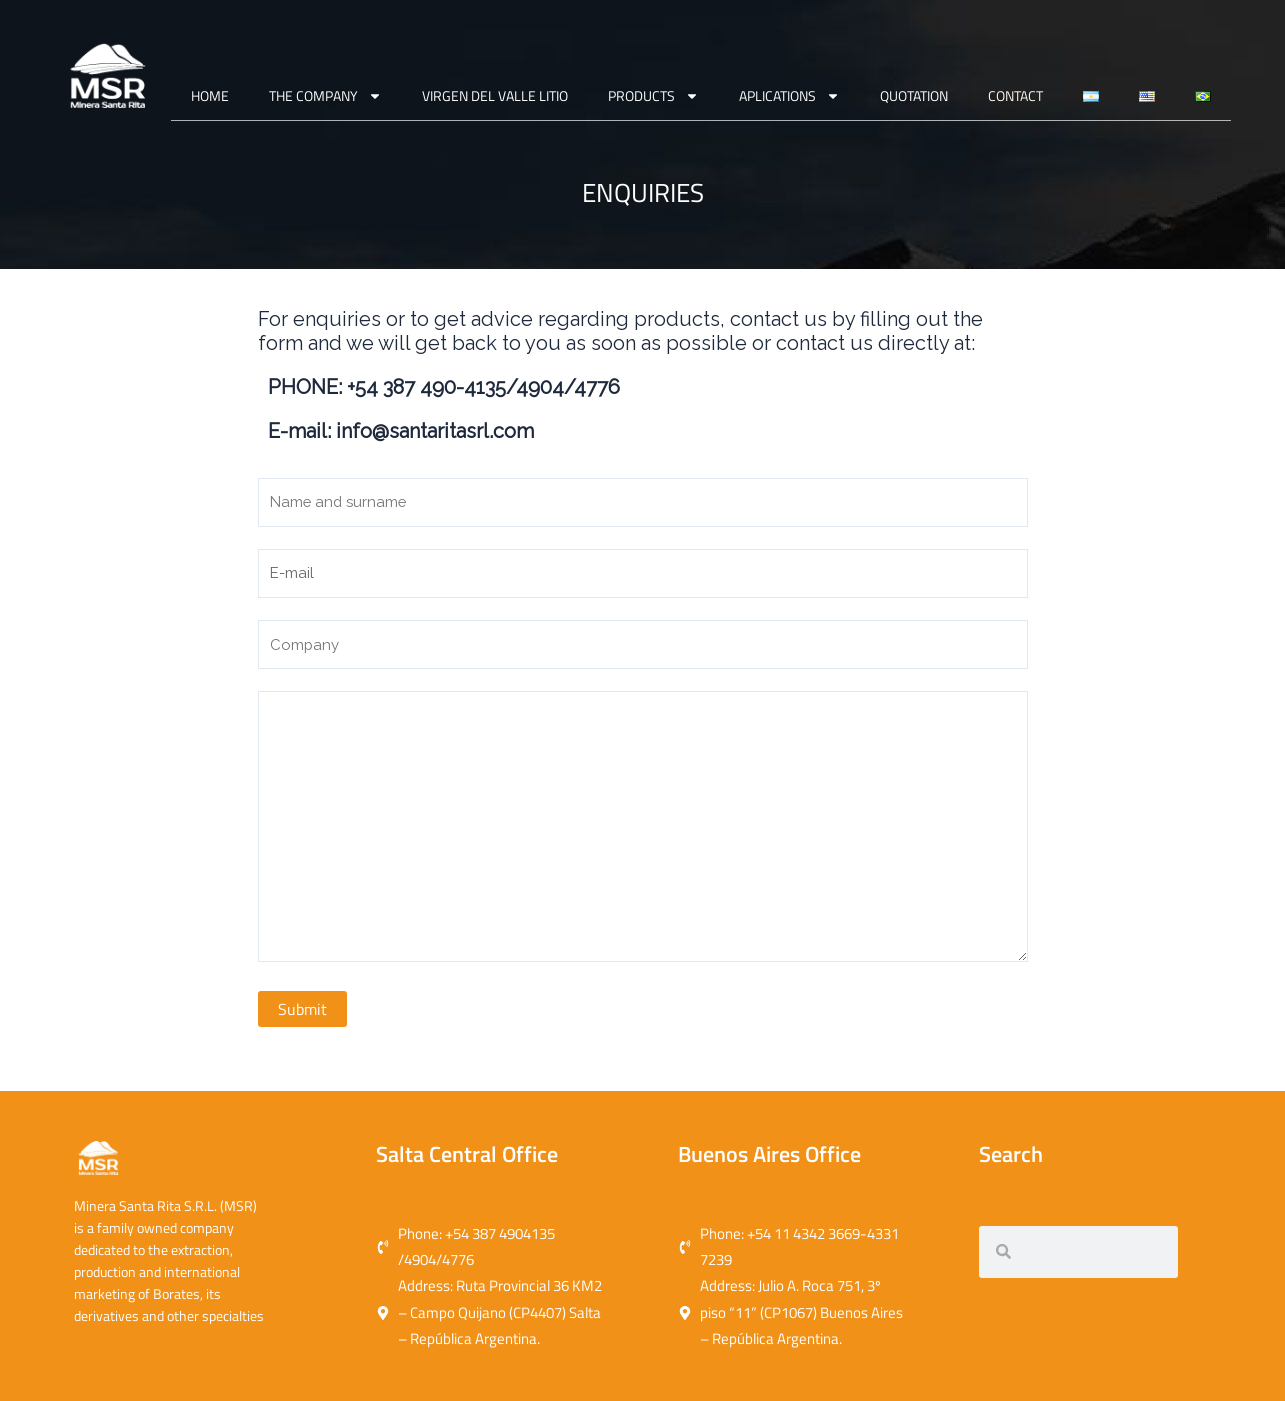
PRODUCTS (655, 96)
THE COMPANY (327, 96)
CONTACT (1017, 95)
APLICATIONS (791, 96)
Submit (302, 1038)
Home (212, 95)
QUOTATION (916, 95)
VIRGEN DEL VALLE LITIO (497, 95)
